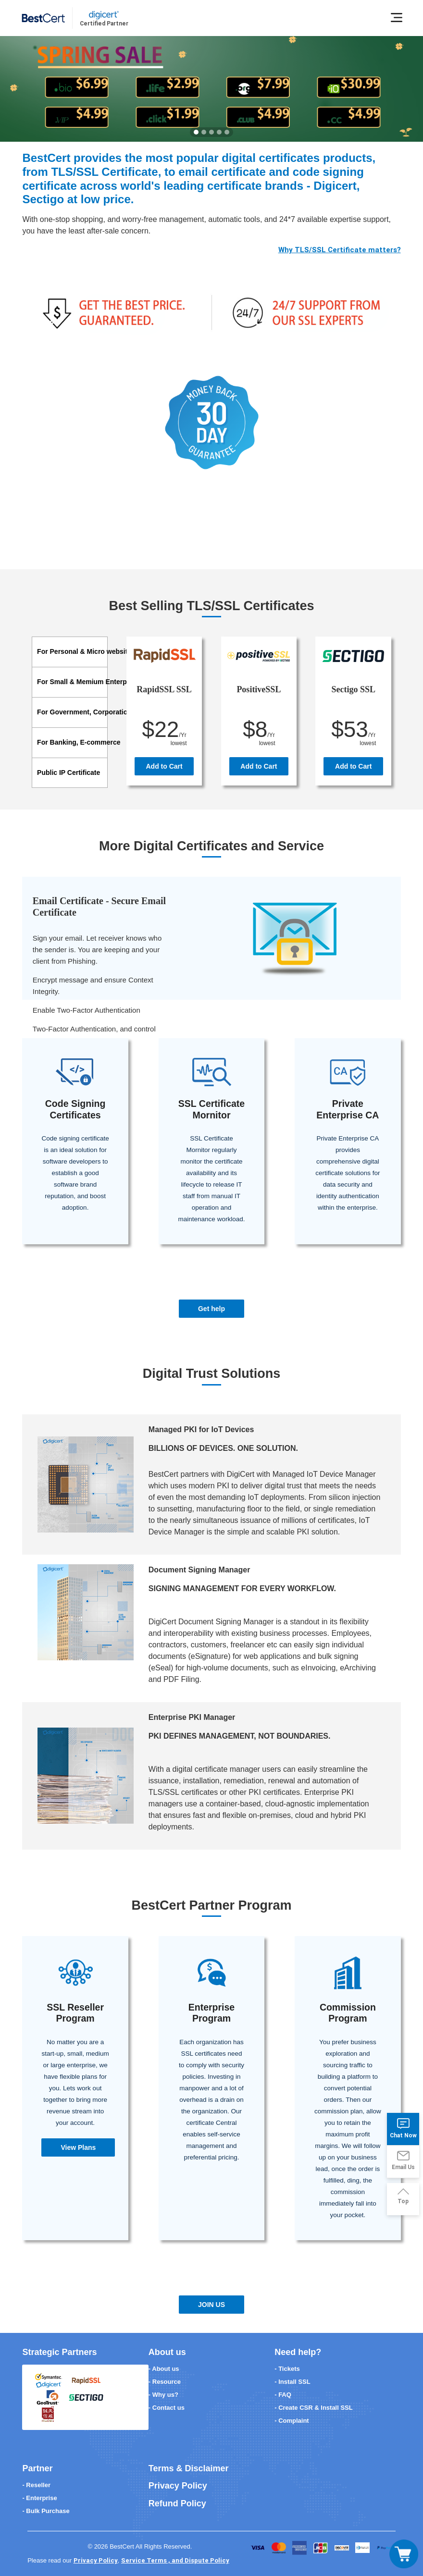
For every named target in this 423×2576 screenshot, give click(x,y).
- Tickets (287, 2368)
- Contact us (167, 2407)
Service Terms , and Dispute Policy (175, 2560)
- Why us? (163, 2394)
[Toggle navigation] (403, 2553)
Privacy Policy (178, 2485)
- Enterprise (39, 2498)
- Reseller (36, 2485)
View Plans (78, 2147)
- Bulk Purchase (45, 2511)
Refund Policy (177, 2503)
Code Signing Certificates (75, 1109)
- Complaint (291, 2420)
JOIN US (211, 2304)
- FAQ (282, 2394)
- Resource (165, 2381)
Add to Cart (164, 766)
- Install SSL (292, 2381)
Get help (211, 1309)
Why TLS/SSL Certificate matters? (339, 249)
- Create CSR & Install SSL (313, 2407)
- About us (164, 2368)
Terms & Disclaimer (189, 2468)
